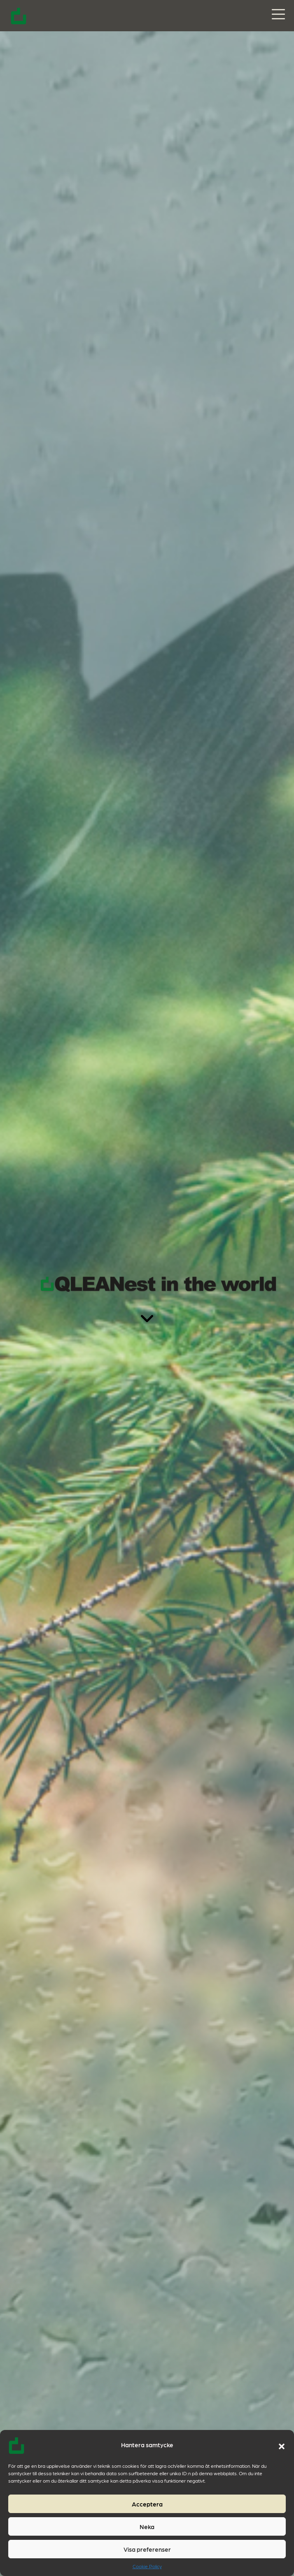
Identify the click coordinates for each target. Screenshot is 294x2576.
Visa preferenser (147, 2549)
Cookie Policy (147, 2566)
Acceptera (147, 2504)
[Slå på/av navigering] (278, 15)
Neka (147, 2526)
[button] (282, 2445)
